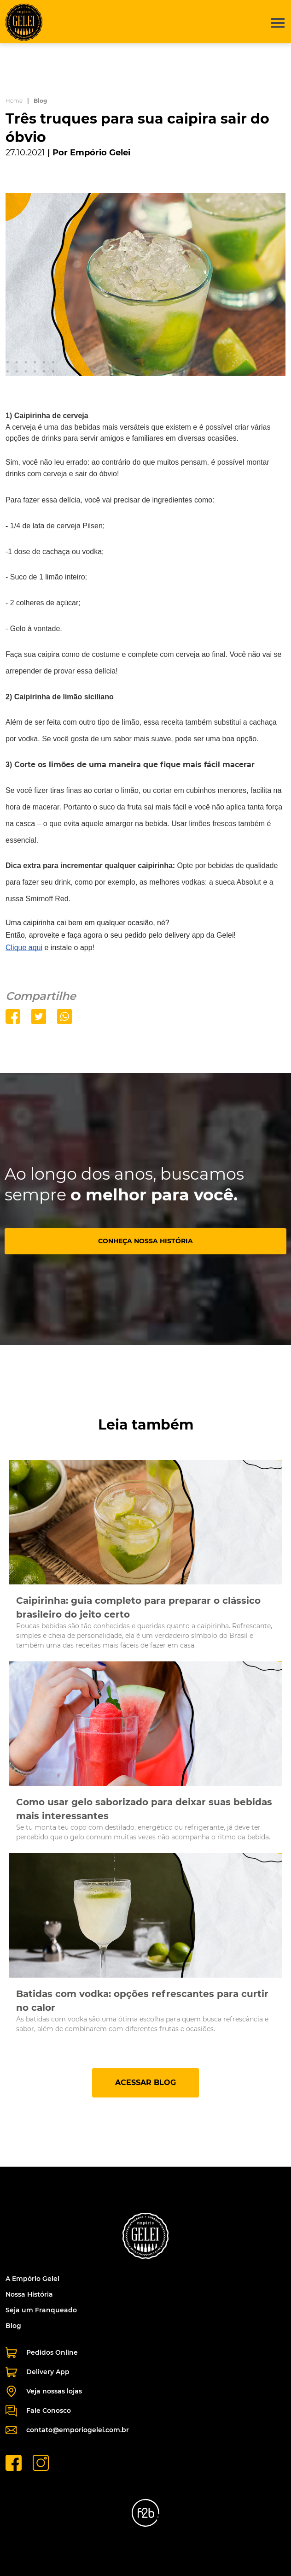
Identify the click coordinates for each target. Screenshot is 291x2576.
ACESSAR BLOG (145, 2082)
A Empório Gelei (32, 2279)
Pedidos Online (42, 2352)
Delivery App (38, 2372)
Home (14, 100)
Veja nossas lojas (44, 2391)
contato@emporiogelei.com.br (67, 2430)
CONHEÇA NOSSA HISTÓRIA (145, 1241)
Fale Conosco (38, 2410)
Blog (13, 2326)
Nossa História (29, 2294)
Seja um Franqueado (41, 2310)
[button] (274, 22)
